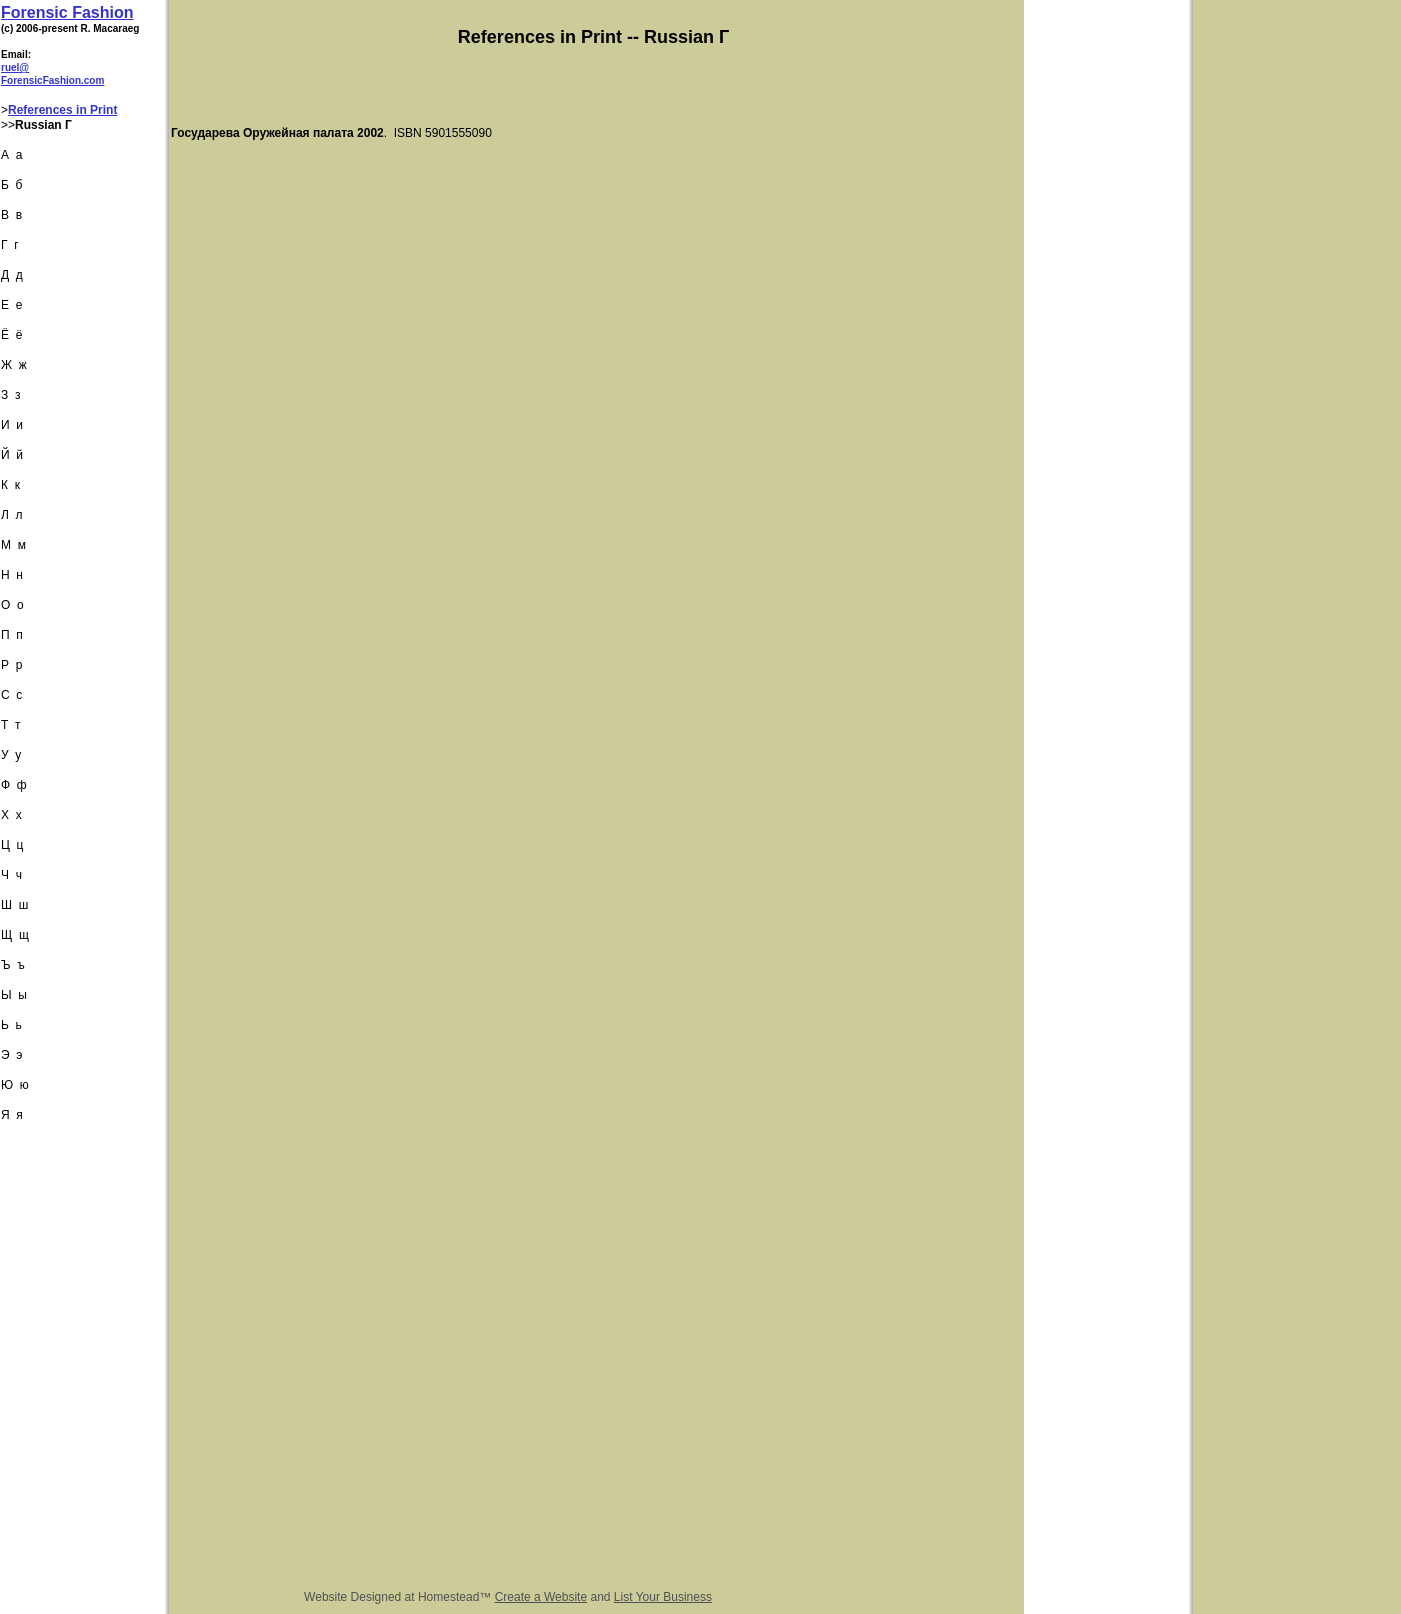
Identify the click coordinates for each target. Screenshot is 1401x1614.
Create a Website (541, 1597)
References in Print (62, 110)
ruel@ (15, 67)
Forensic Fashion (67, 12)
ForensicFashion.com (52, 80)
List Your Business (663, 1597)
